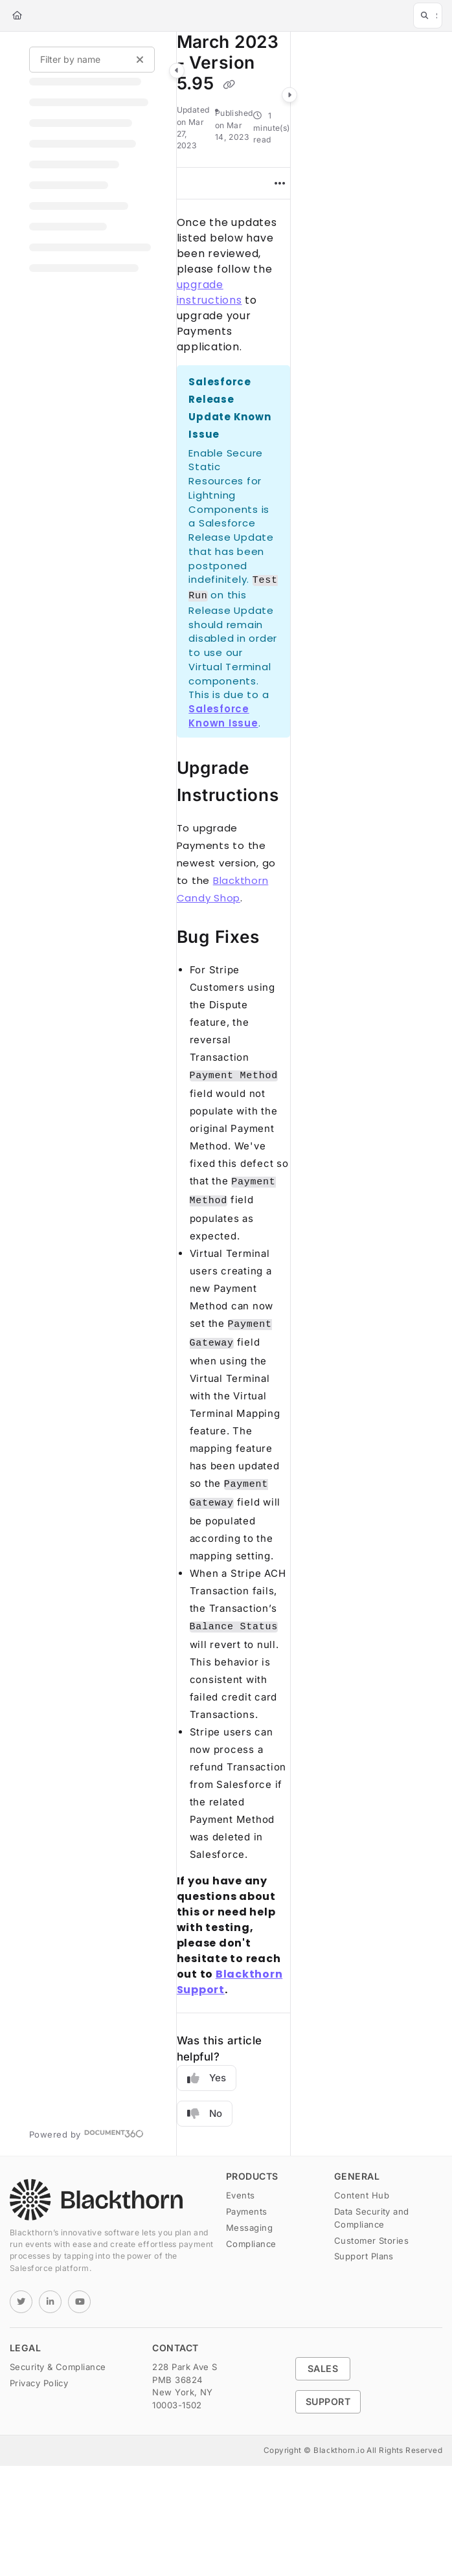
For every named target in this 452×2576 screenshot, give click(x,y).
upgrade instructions (209, 292)
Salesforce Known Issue (223, 716)
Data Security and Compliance (371, 2218)
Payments (246, 2211)
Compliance (251, 2244)
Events (240, 2195)
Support (328, 2401)
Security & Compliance (58, 2367)
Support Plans (364, 2256)
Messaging (249, 2227)
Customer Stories (371, 2240)
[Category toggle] (177, 70)
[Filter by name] (92, 60)
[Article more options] (279, 183)
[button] (427, 15)
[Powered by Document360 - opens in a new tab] (86, 2133)
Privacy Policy (39, 2383)
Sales (323, 2368)
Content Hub (361, 2195)
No (204, 2113)
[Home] (17, 15)
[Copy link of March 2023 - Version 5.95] (229, 84)
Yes (206, 2078)
